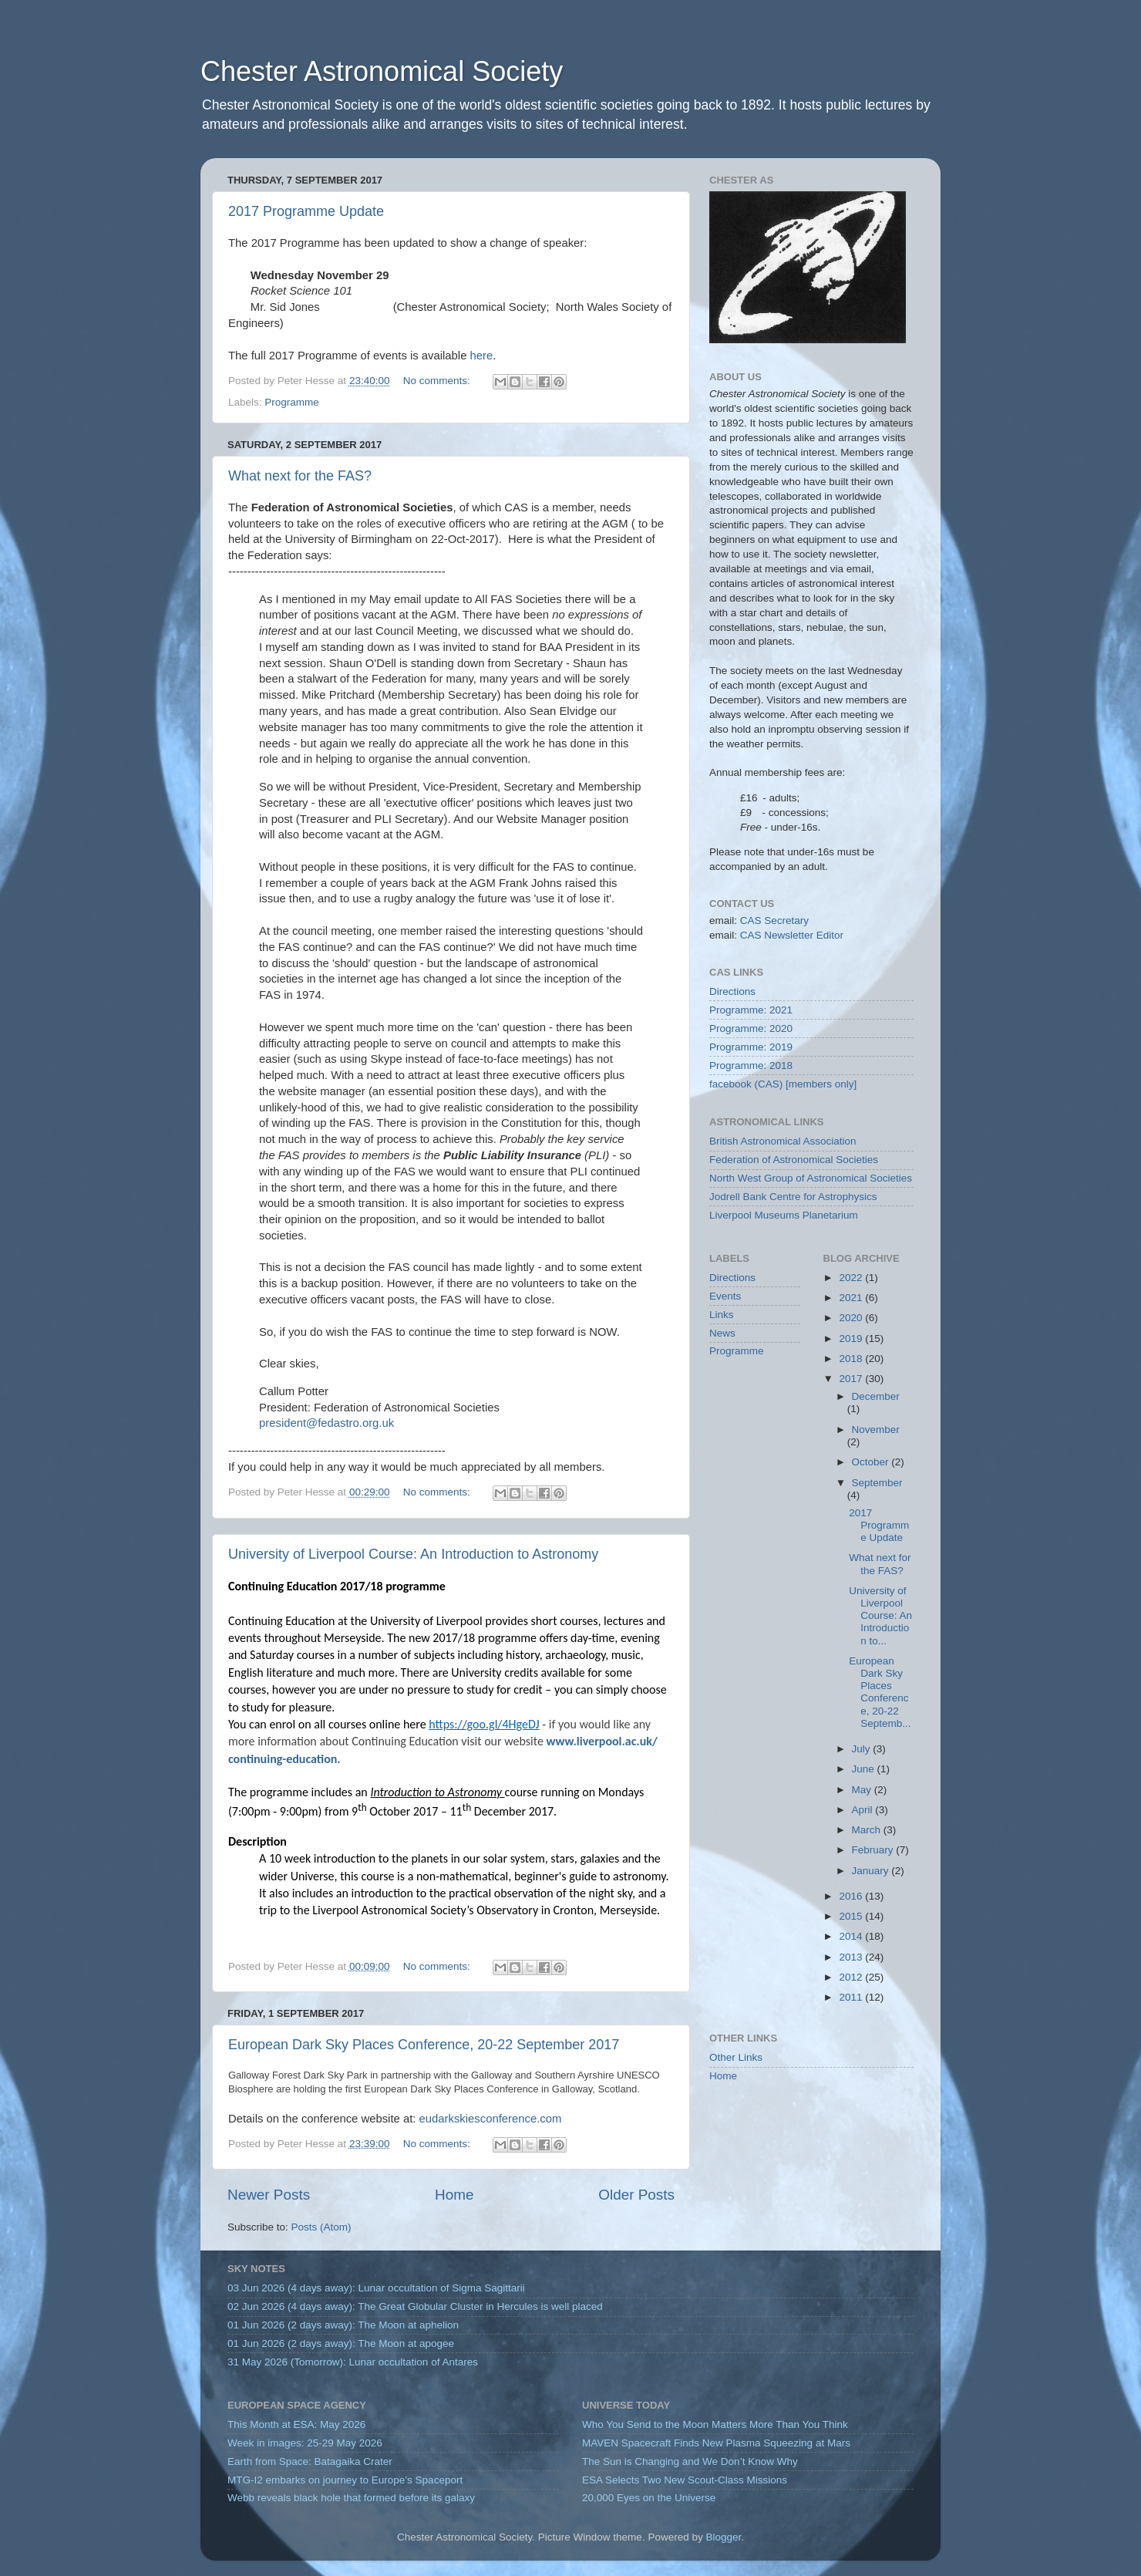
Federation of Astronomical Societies (793, 1159)
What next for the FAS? (300, 476)
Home (454, 2195)
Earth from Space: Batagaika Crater (309, 2461)
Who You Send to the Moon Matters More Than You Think (715, 2424)
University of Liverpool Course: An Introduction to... (880, 1616)
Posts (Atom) (321, 2227)
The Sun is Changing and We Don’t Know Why (690, 2461)
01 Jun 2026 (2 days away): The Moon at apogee (340, 2343)
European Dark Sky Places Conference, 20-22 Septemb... (879, 1692)
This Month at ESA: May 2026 (296, 2424)
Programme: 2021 (751, 1010)
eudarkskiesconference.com (490, 2118)
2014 (852, 1936)
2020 (852, 1317)
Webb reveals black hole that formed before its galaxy (351, 2498)
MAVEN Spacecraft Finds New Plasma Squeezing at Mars (716, 2443)
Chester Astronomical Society (381, 71)
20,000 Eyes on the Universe (648, 2498)
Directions (732, 991)
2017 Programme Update (306, 211)
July (862, 1749)
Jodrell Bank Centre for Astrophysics (793, 1196)
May (863, 1789)
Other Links (735, 2057)
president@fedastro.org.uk (326, 1423)
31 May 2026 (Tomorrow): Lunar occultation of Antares (352, 2362)
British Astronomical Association (783, 1141)
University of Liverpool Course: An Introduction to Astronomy (413, 1554)
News (722, 1333)
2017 (852, 1378)
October (872, 1462)
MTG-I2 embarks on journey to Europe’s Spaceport (345, 2480)
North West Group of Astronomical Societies (810, 1178)
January (872, 1870)
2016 (852, 1896)
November (876, 1429)
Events (725, 1296)
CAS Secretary (774, 920)
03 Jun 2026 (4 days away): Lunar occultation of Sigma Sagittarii (376, 2288)
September (877, 1483)
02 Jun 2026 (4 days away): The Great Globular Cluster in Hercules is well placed (415, 2306)
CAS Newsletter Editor (791, 935)
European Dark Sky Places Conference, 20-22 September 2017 (423, 2044)
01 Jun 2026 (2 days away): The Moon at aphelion (343, 2325)
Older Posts (636, 2195)
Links (721, 1314)
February (874, 1850)
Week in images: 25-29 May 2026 (304, 2443)
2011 (852, 1997)
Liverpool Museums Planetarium (783, 1215)
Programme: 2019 (751, 1047)
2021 (852, 1297)
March (868, 1830)
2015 (852, 1916)
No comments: (438, 380)
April (864, 1810)
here (481, 355)
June (864, 1769)
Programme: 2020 (751, 1028)
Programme (291, 402)
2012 (852, 1977)
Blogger (723, 2537)
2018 (852, 1358)
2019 (852, 1338)
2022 (852, 1277)
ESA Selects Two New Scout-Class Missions (684, 2480)
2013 (852, 1957)
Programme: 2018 (751, 1065)
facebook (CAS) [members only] (783, 1084)
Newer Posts (268, 2195)
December (876, 1396)
